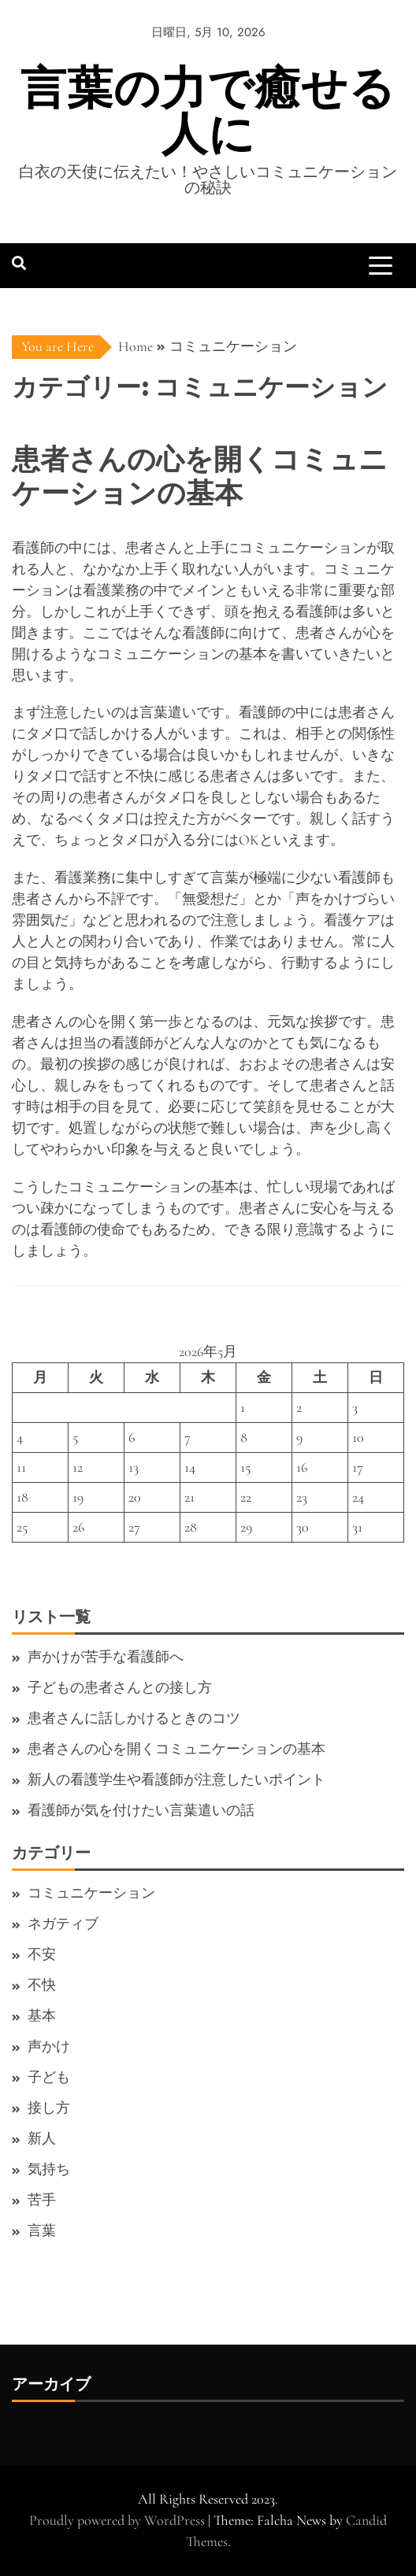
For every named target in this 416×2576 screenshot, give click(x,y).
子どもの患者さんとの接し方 (120, 1687)
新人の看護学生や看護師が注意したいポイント (176, 1779)
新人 (42, 2138)
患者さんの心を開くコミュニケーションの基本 (176, 1748)
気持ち (49, 2169)
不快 (42, 1985)
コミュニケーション (91, 1893)
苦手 (42, 2199)
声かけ (49, 2046)
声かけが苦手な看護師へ (106, 1656)
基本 (42, 2015)
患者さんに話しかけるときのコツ (134, 1718)
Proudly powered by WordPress (118, 2520)
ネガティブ (63, 1923)
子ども (49, 2077)
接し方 (49, 2107)
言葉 (42, 2230)
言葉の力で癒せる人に (208, 110)
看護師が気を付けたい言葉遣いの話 (141, 1810)
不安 (42, 1954)
